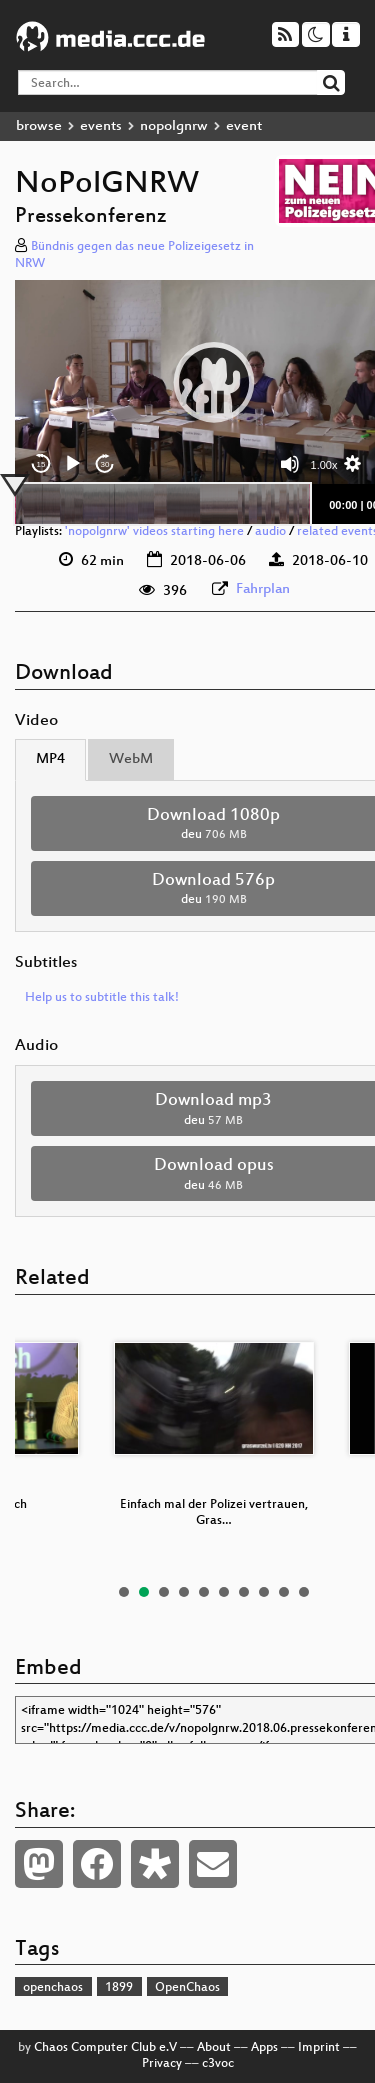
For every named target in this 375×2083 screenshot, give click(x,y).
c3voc (218, 2064)
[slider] (162, 504)
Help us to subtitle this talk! (102, 998)
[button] (214, 382)
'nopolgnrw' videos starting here (154, 532)
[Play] (73, 464)
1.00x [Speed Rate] (324, 465)
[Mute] (290, 464)
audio (270, 532)
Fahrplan (263, 589)
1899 (119, 1988)
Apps (264, 2048)
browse (39, 126)
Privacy (162, 2064)
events (101, 126)
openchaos (53, 1988)
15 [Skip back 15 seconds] (41, 464)
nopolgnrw (174, 126)
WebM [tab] (131, 759)
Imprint (319, 2048)
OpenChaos (187, 1988)
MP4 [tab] (50, 759)
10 (304, 1592)
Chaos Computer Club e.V (105, 2048)
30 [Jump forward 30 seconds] (105, 464)
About (214, 2048)
